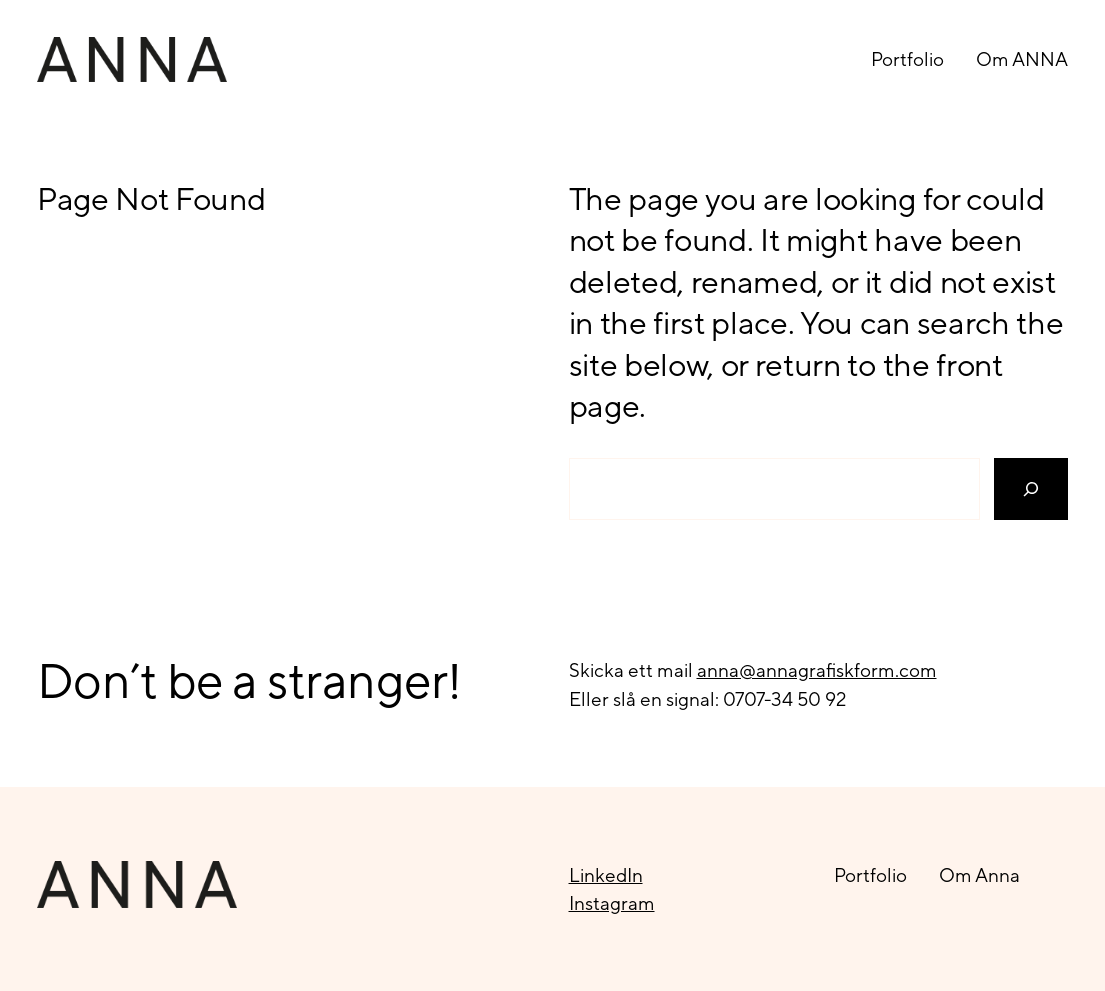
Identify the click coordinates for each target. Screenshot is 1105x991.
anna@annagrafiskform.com (817, 670)
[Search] (1031, 489)
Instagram (612, 903)
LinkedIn (606, 875)
